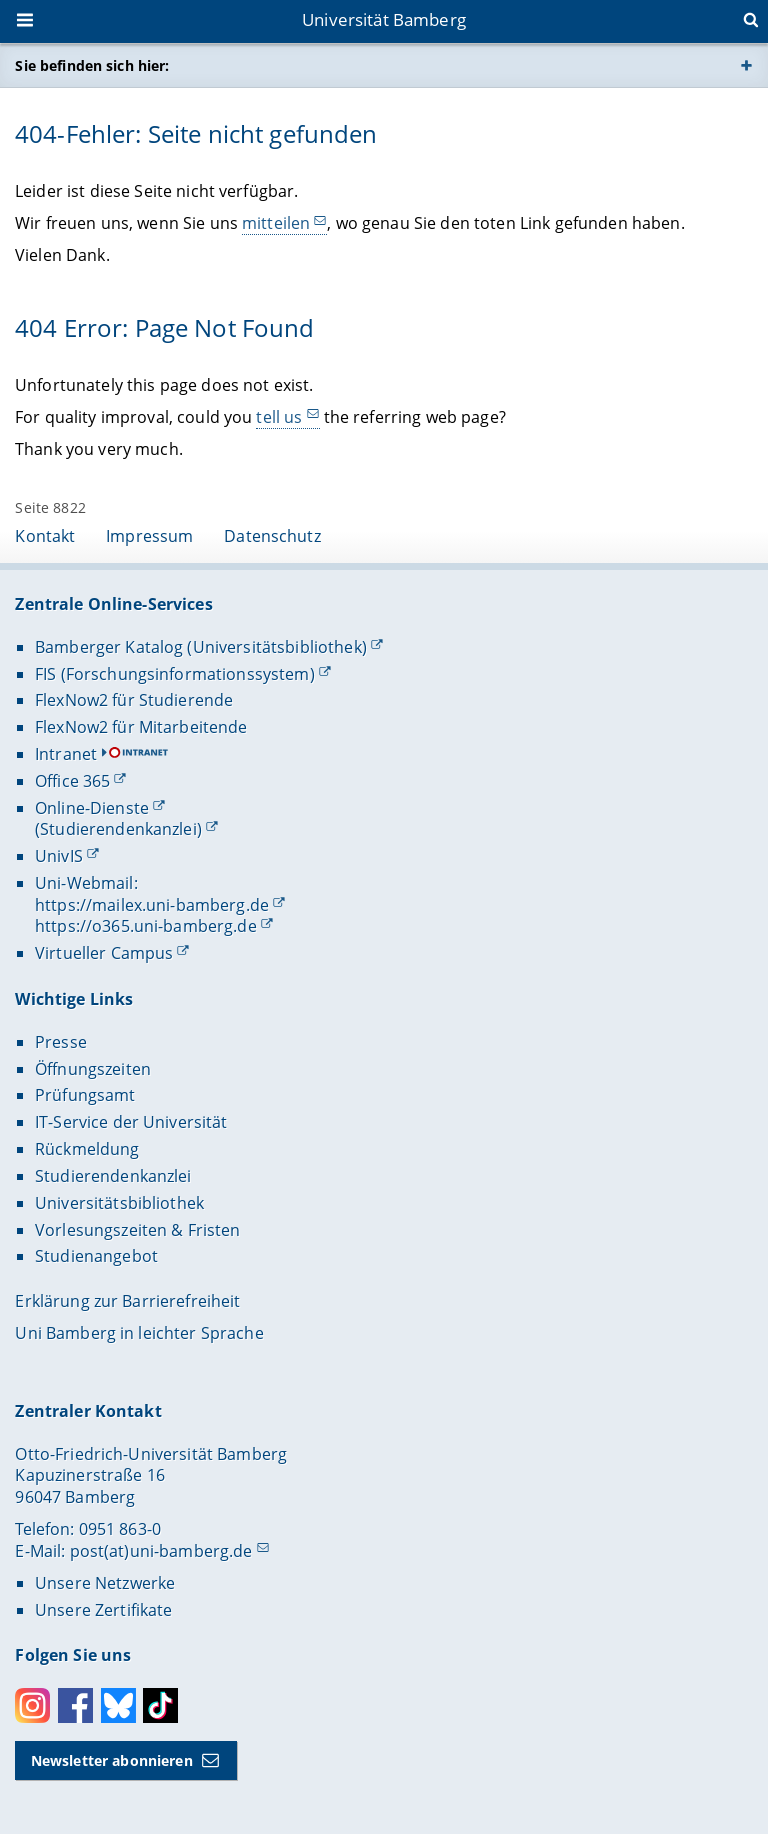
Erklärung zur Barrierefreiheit (127, 1301)
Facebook (75, 1705)
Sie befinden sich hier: (92, 65)
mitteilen (276, 223)
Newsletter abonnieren (112, 1760)
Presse (61, 1042)
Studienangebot (96, 1256)
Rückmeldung (87, 1149)
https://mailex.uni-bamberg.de (152, 905)
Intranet (66, 754)
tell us (280, 416)
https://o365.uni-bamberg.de (146, 926)
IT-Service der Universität (131, 1122)
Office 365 (72, 781)
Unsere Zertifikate (104, 1610)
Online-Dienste (92, 808)
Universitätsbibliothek (119, 1203)
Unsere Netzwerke (105, 1583)
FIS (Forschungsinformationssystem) (175, 674)
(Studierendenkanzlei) (118, 829)
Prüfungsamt (85, 1095)
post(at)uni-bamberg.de (161, 1551)
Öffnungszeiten (93, 1069)
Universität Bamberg (384, 19)
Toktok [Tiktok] (160, 1705)
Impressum (149, 536)
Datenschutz (272, 536)
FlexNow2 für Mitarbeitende (141, 727)
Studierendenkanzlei (113, 1176)
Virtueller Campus (104, 953)
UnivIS (59, 856)
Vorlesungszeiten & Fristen (138, 1230)
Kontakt (45, 536)
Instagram (32, 1705)
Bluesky (118, 1705)
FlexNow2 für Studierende (134, 700)
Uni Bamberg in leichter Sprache (139, 1333)
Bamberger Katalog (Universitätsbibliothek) (201, 647)
